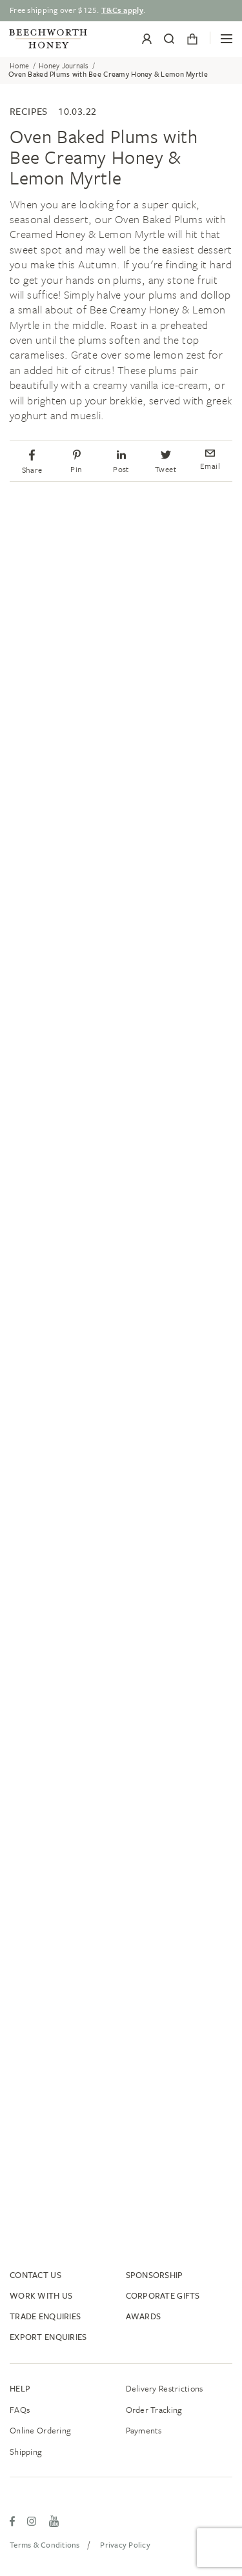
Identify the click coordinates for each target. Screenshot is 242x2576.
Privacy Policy (125, 2544)
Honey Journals (63, 66)
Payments (144, 2430)
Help (20, 2388)
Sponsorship (154, 2274)
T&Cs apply (122, 9)
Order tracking (154, 2409)
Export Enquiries (48, 2336)
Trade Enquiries (45, 2316)
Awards (143, 2316)
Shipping (26, 2451)
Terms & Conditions (45, 2544)
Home (19, 66)
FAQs (20, 2409)
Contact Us (35, 2274)
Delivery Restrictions (164, 2388)
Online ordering (40, 2430)
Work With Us (41, 2295)
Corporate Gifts (163, 2295)
